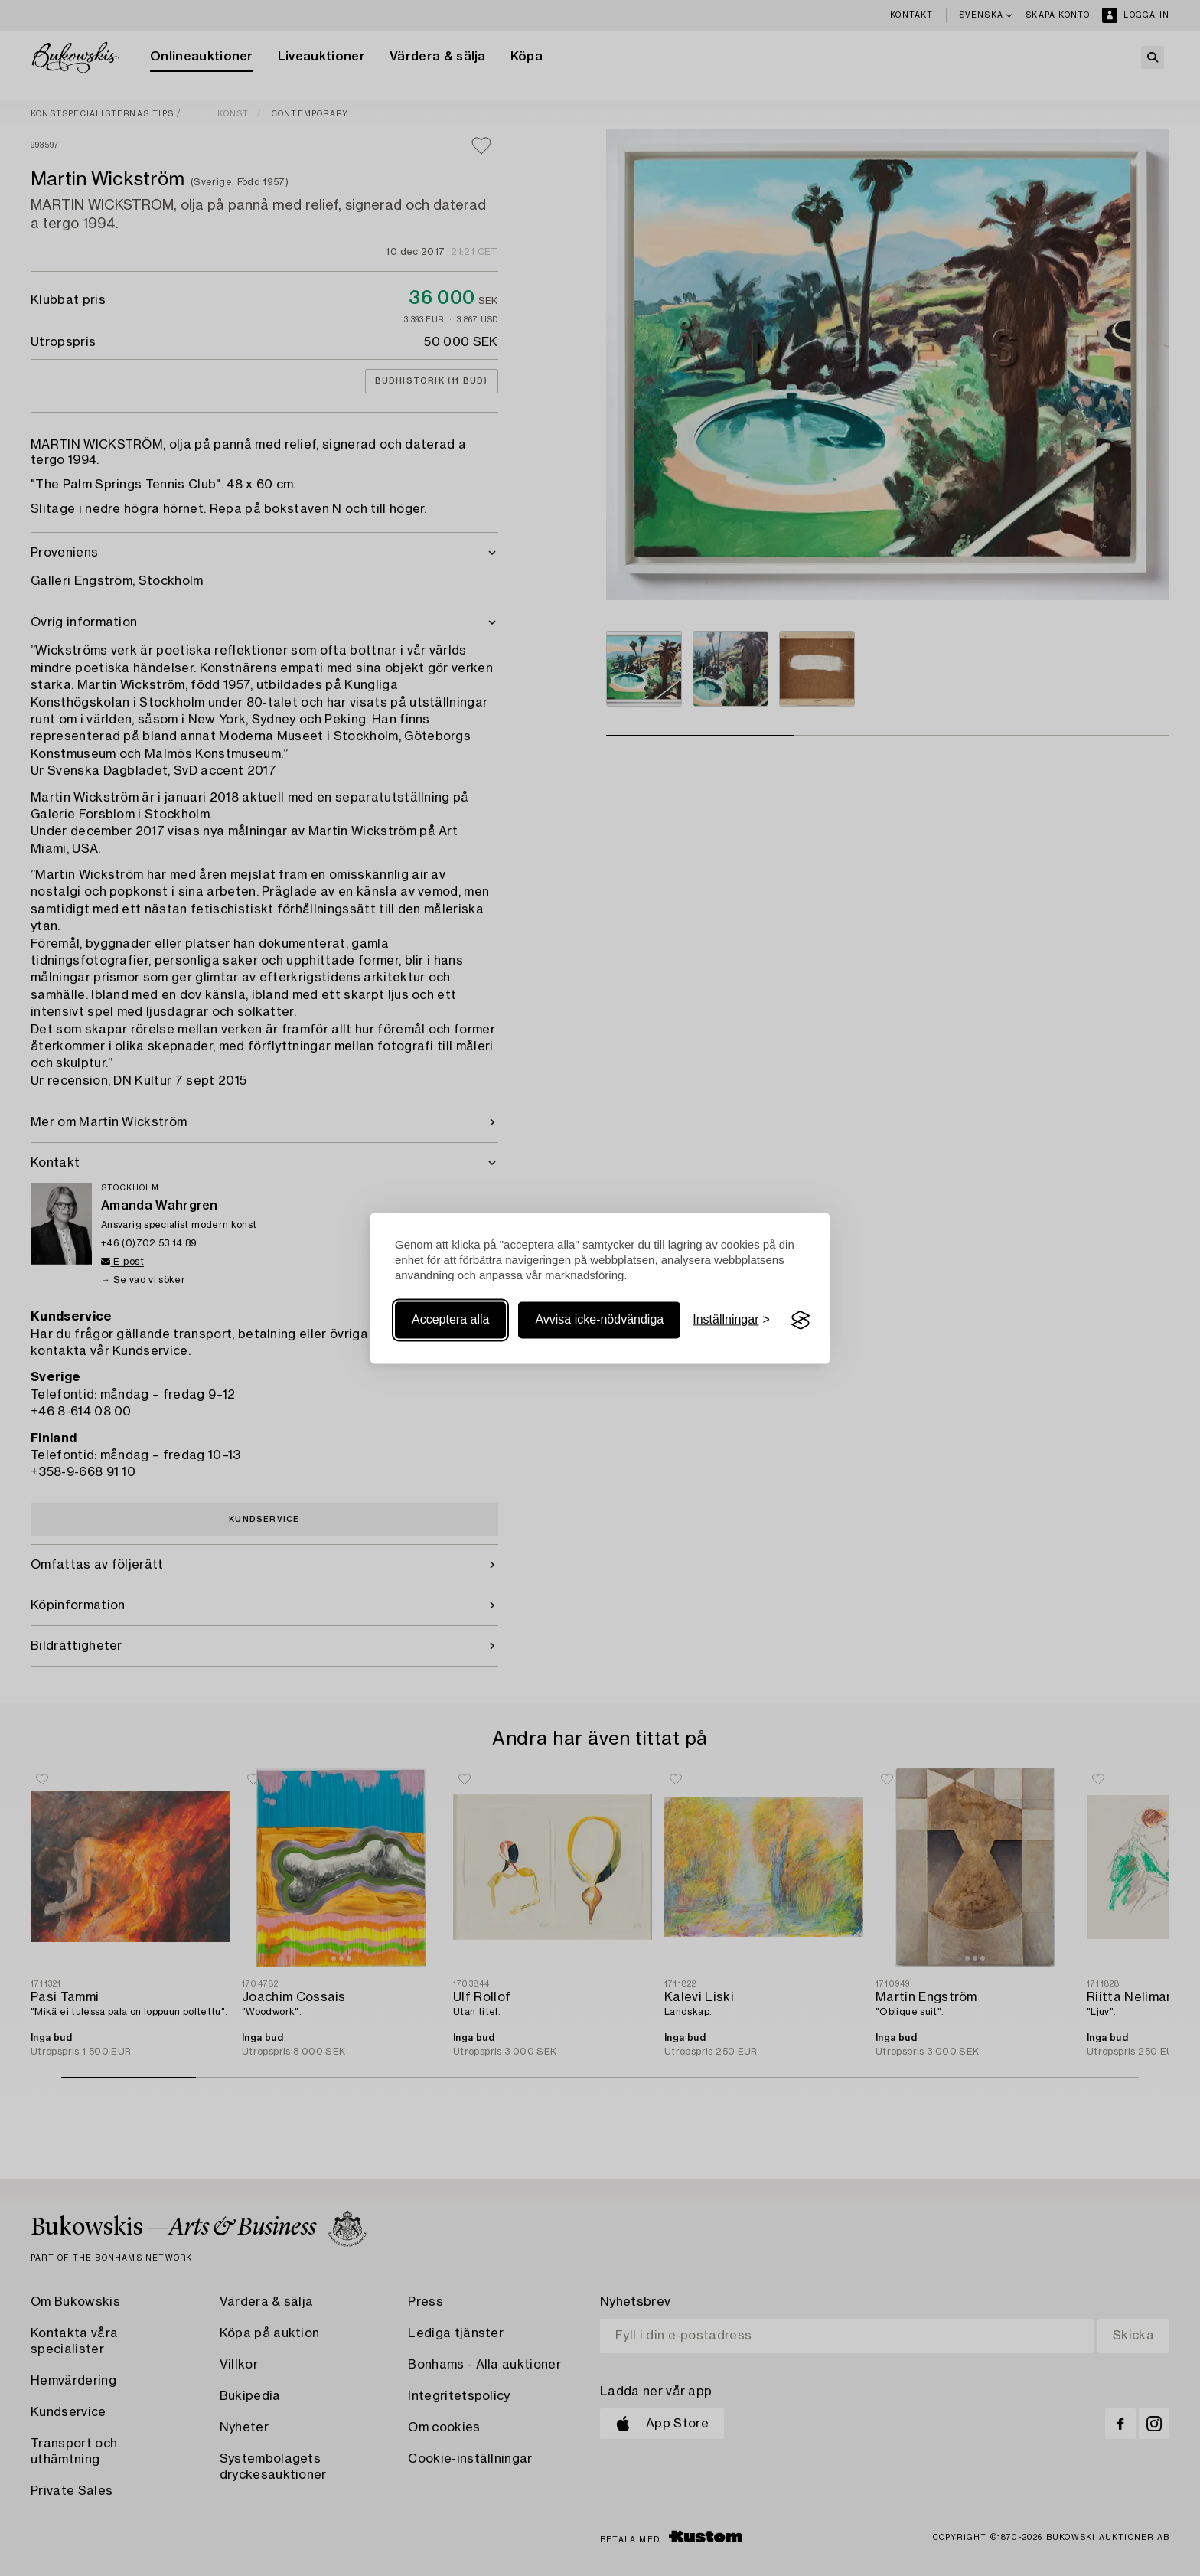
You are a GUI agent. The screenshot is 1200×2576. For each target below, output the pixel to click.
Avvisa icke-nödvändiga (599, 1320)
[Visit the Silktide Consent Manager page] (800, 1320)
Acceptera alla (450, 1320)
